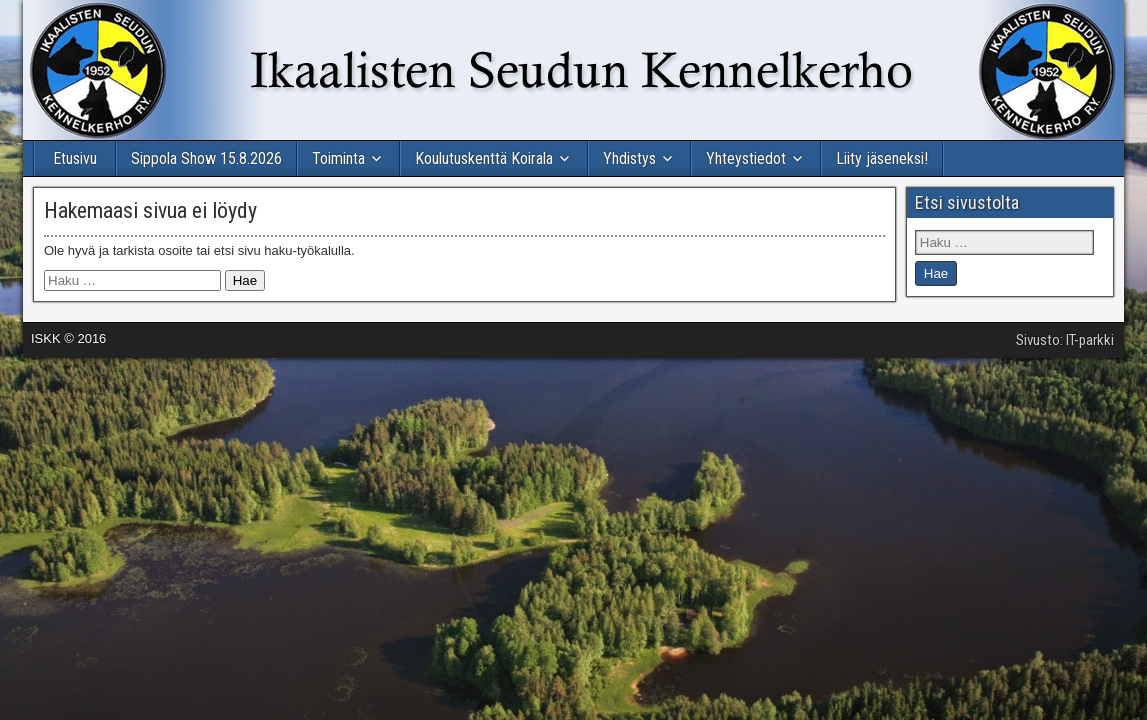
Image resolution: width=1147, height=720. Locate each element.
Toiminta (338, 158)
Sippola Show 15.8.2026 (206, 158)
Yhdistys (629, 158)
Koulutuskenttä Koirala (484, 158)
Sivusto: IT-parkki (1065, 340)
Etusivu (75, 158)
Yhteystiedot (746, 158)
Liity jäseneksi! (882, 158)
